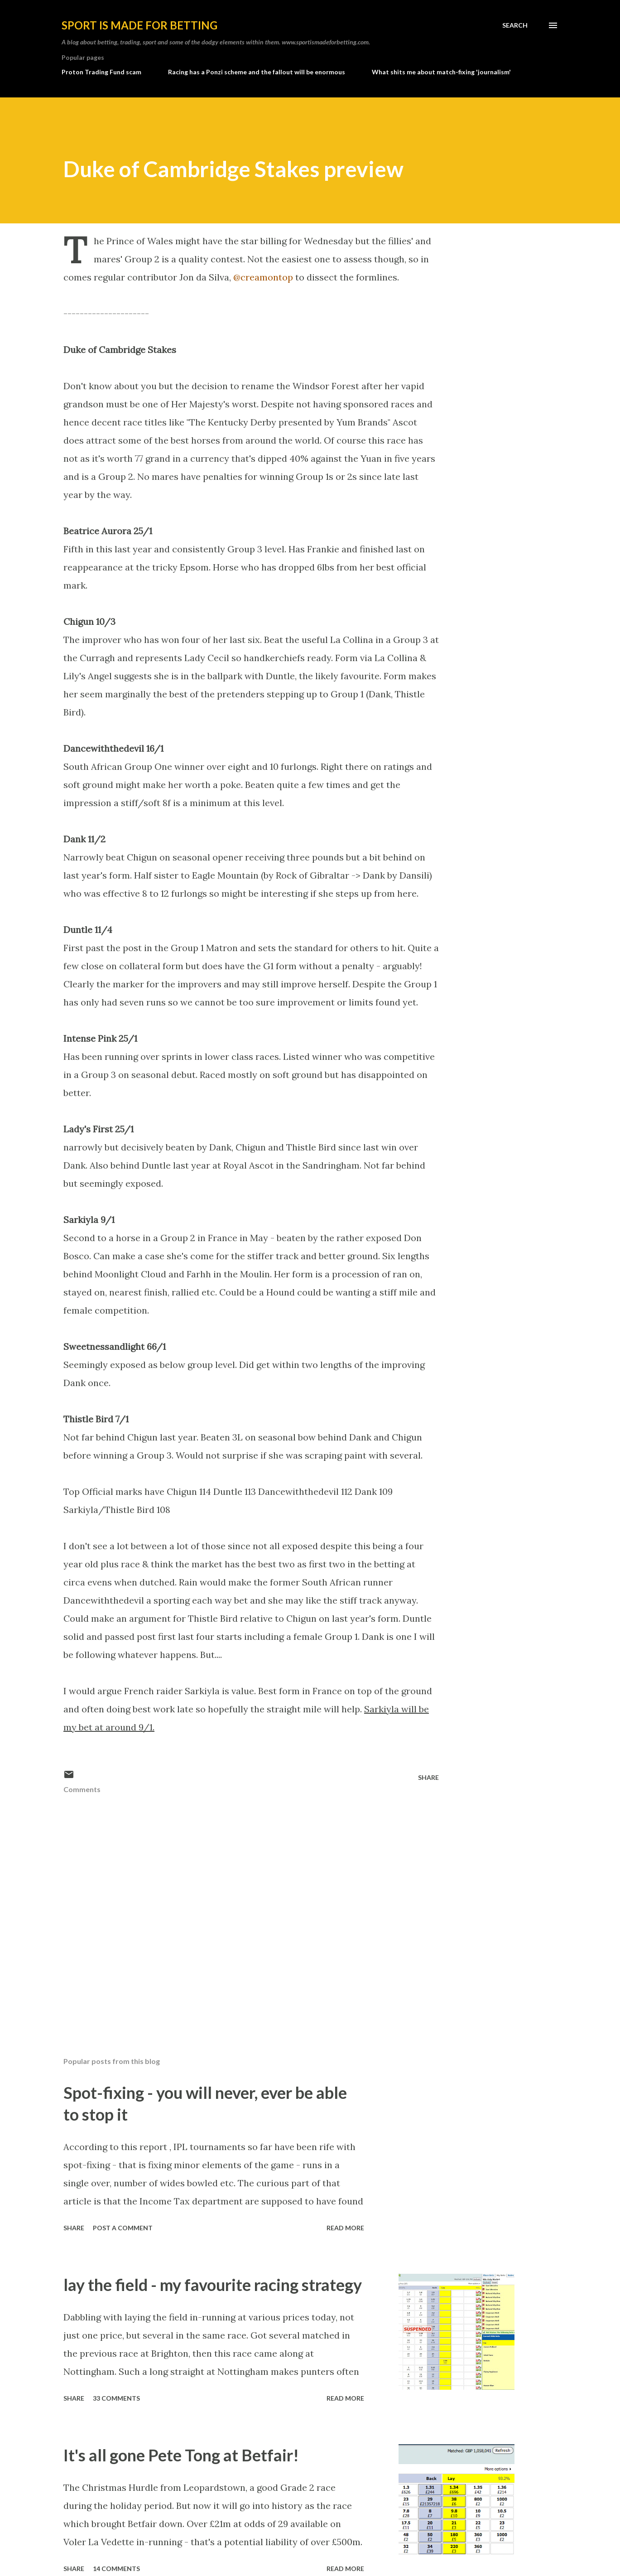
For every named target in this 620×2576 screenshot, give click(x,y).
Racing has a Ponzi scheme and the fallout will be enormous (256, 72)
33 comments (116, 2398)
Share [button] (428, 1777)
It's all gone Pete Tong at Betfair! (181, 2455)
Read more (345, 2228)
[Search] (515, 25)
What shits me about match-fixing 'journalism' (441, 72)
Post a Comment (123, 2228)
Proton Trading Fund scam (101, 72)
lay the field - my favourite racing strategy (212, 2285)
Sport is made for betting (139, 25)
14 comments (116, 2568)
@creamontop (263, 277)
